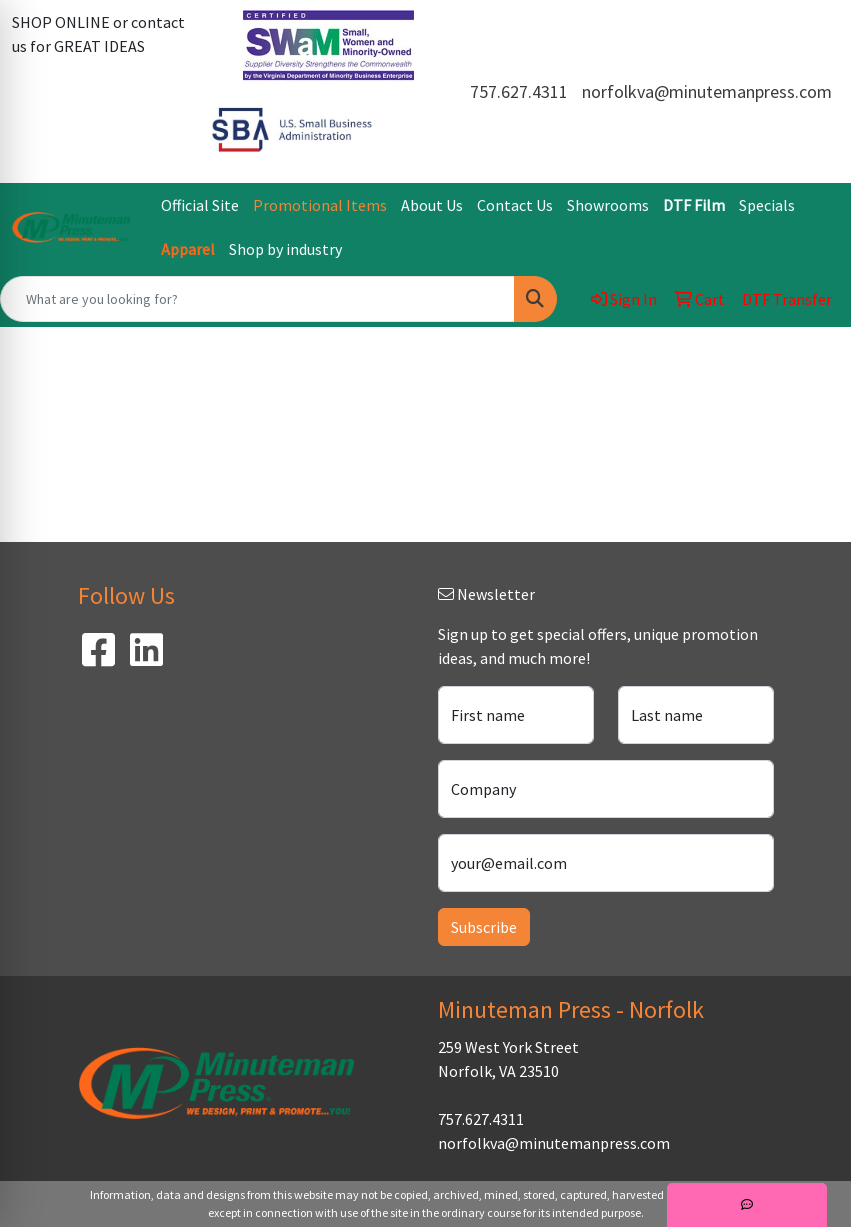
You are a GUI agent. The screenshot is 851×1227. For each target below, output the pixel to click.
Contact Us (515, 205)
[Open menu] (811, 357)
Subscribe (484, 927)
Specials (767, 205)
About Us (432, 205)
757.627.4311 (519, 91)
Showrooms (608, 205)
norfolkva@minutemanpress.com (707, 91)
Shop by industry (285, 249)
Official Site (200, 205)
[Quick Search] (257, 299)
